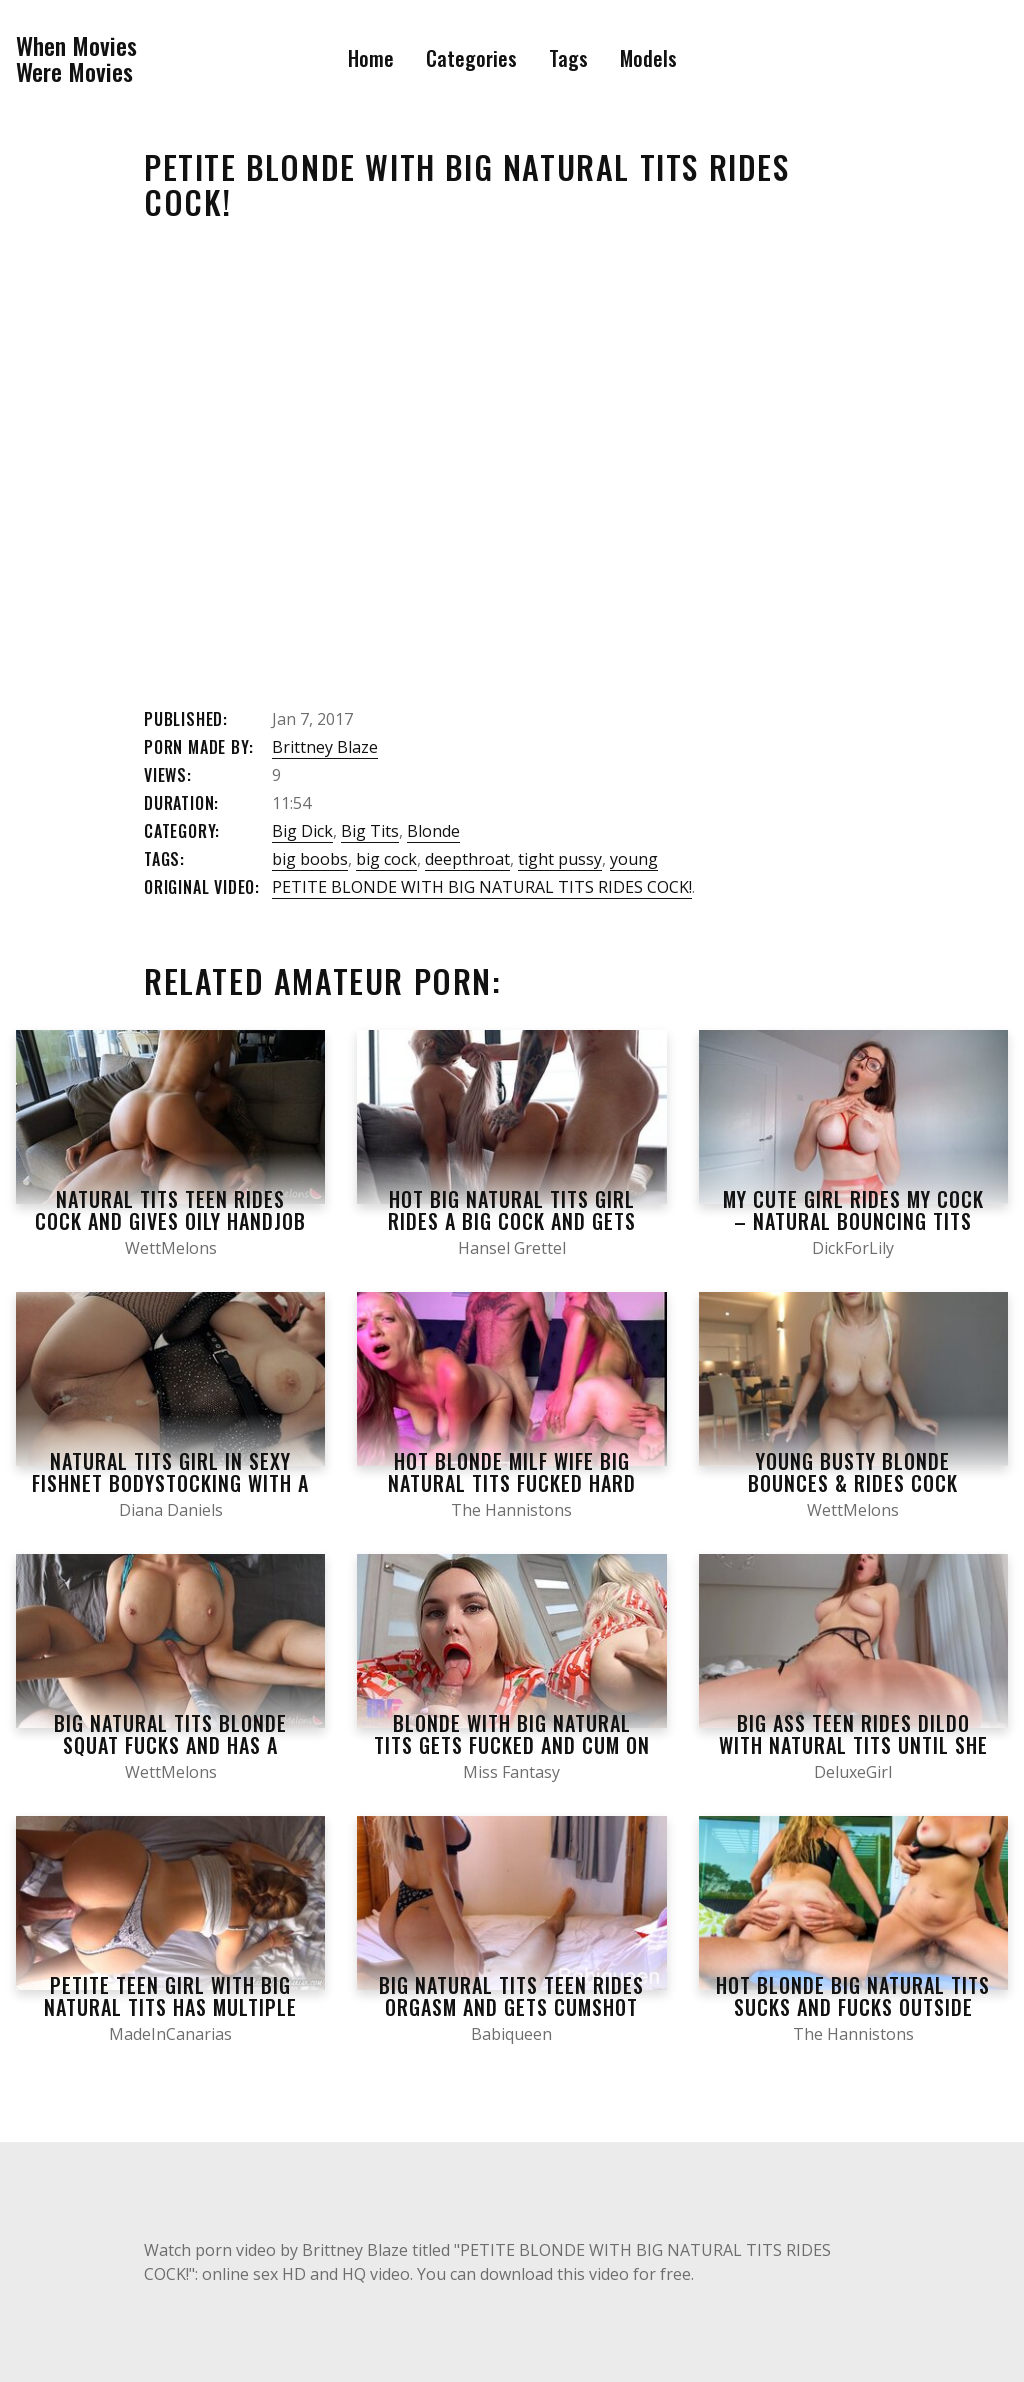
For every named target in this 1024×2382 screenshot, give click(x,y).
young (634, 859)
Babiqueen (511, 2034)
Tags (568, 58)
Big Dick (302, 831)
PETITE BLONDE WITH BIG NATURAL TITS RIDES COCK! (482, 887)
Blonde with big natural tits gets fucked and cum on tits (512, 1745)
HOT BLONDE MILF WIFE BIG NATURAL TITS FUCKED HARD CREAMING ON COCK (512, 1483)
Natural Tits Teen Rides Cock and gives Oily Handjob (170, 1210)
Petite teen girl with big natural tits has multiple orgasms (170, 2007)
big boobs (310, 859)
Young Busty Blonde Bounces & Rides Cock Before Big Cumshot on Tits (853, 1483)
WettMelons (171, 1248)
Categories (471, 58)
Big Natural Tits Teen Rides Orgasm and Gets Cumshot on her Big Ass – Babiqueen (511, 2007)
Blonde (433, 831)
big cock (386, 859)
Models (648, 58)
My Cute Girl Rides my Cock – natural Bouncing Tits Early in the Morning (853, 1221)
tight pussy (560, 859)
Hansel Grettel (512, 1248)
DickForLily (853, 1248)
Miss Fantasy (511, 1772)
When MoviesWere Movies (76, 58)
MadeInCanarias (170, 2034)
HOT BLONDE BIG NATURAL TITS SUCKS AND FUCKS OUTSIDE (853, 1996)
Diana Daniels (171, 1510)
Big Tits (370, 831)
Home (371, 58)
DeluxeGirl (853, 1772)
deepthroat (467, 859)
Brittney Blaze (325, 747)
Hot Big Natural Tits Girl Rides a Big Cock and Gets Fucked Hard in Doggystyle (511, 1221)
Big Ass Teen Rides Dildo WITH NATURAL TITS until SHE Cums (853, 1745)
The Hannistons (511, 1510)
